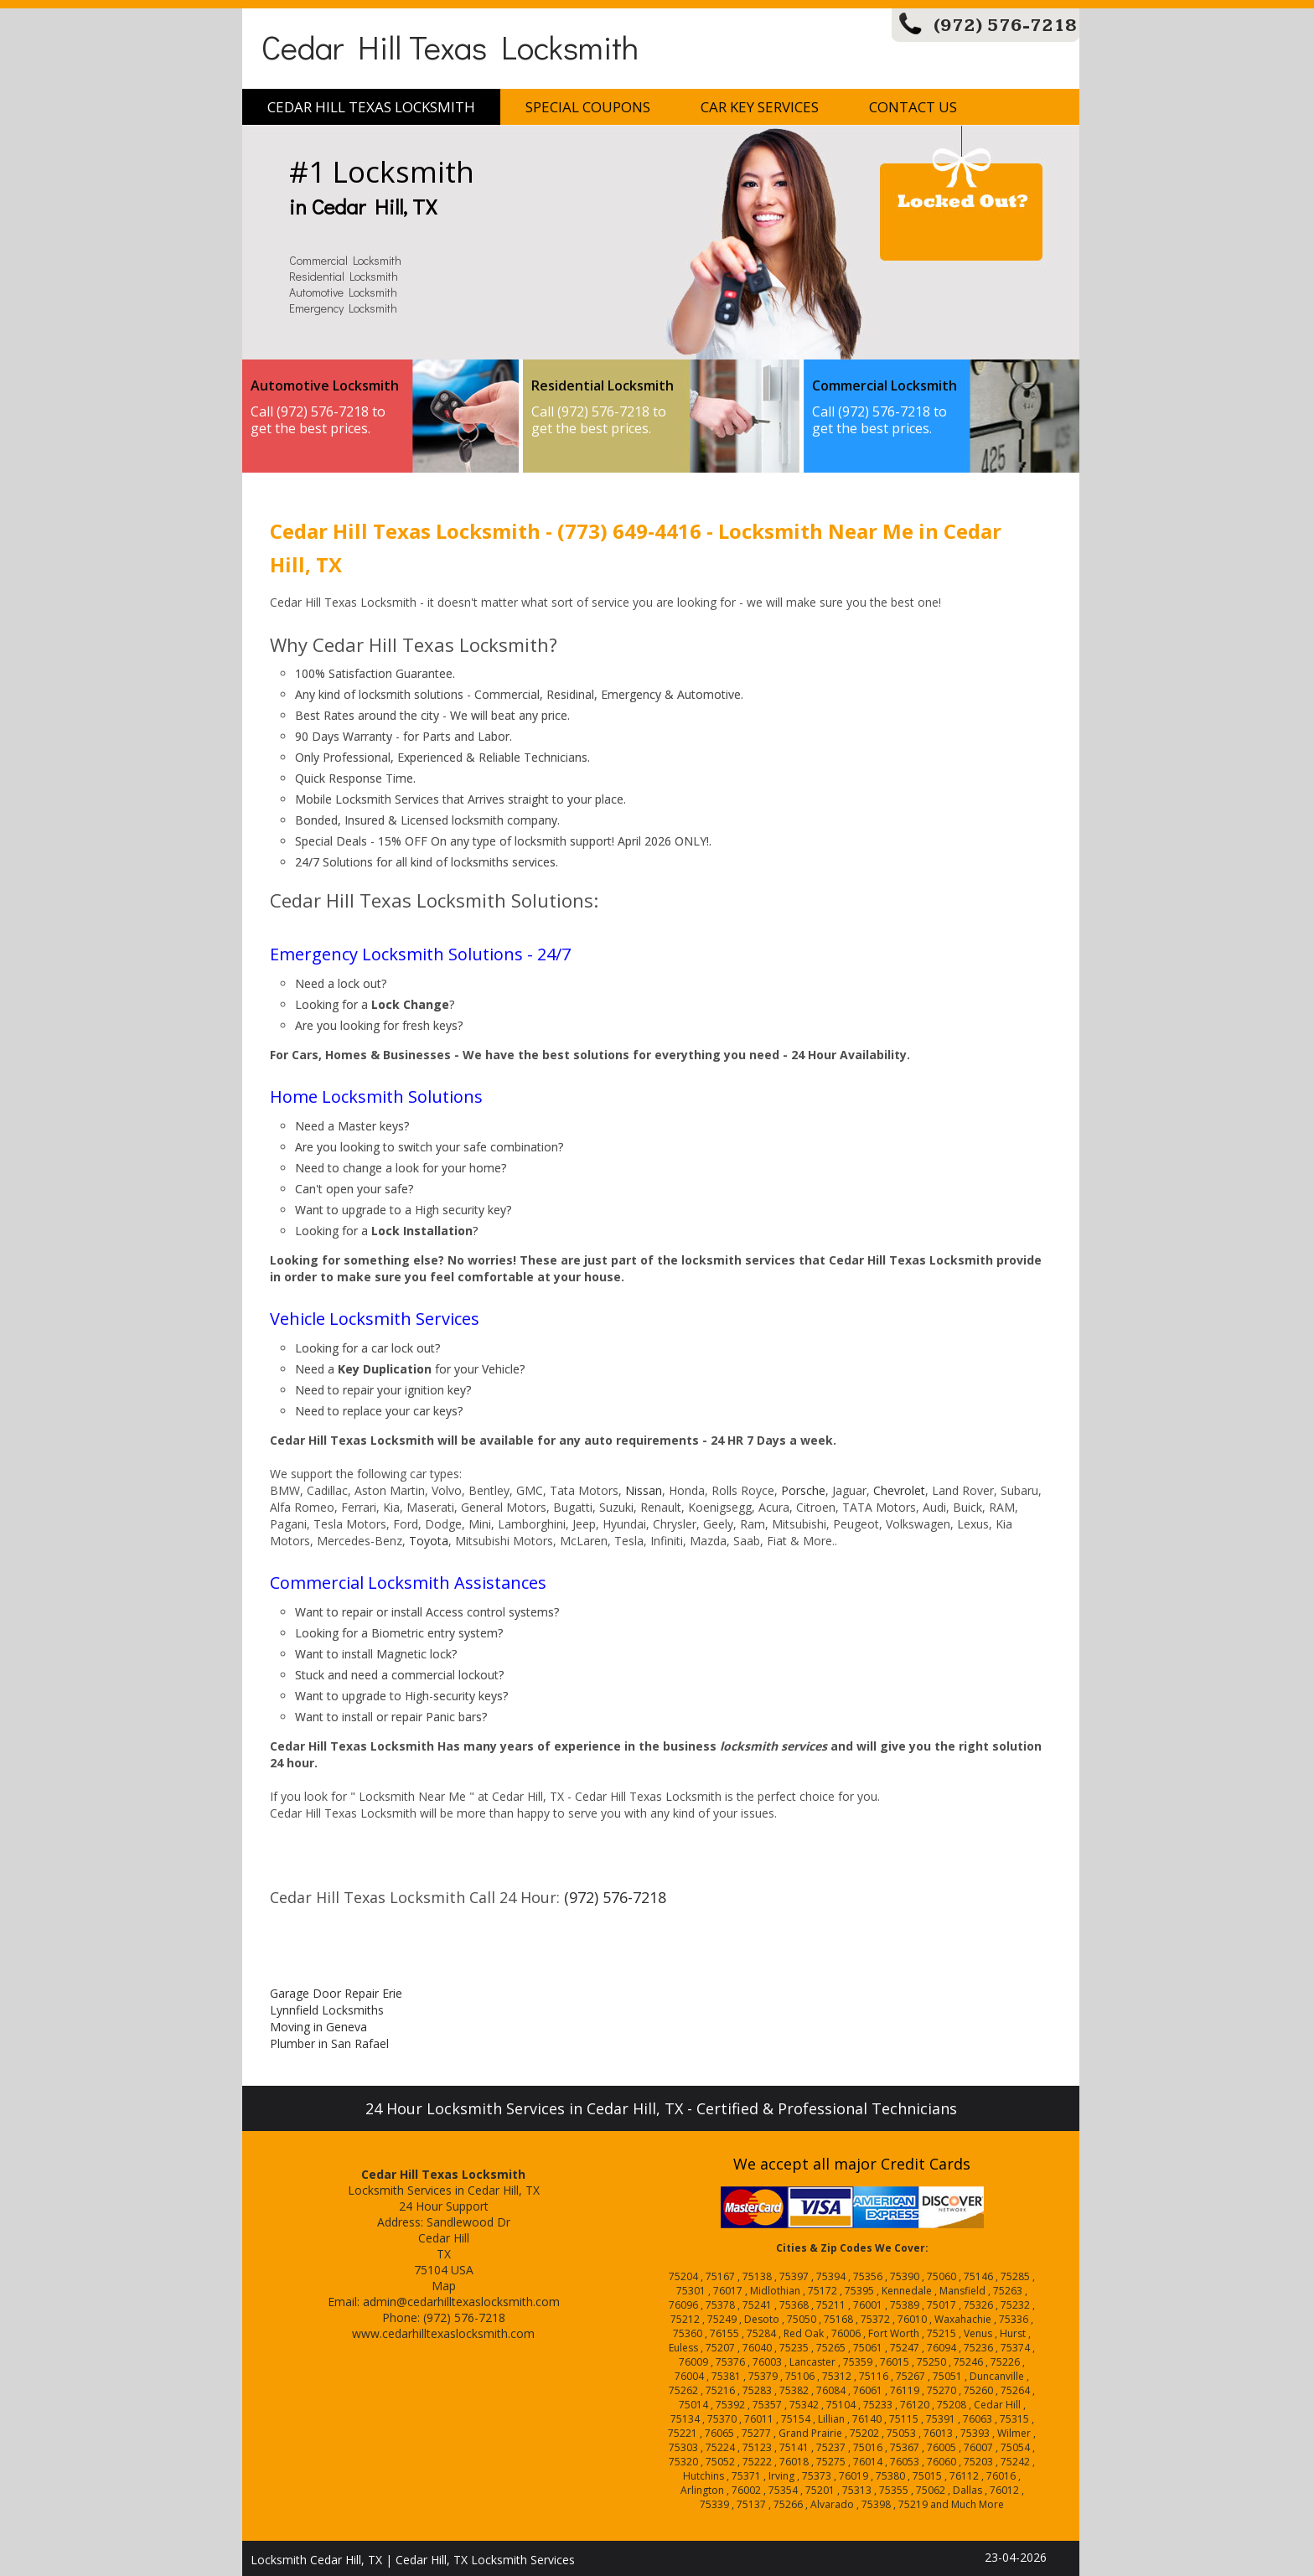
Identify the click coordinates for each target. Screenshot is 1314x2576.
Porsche (803, 1490)
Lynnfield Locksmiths (327, 2010)
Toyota (428, 1541)
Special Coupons (587, 106)
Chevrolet (899, 1490)
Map (444, 2286)
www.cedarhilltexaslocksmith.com (443, 2333)
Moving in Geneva (318, 2027)
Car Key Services (760, 106)
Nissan (643, 1490)
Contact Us (913, 106)
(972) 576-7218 (1005, 25)
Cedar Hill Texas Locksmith (450, 46)
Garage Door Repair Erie (336, 1993)
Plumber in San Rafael (329, 2043)
